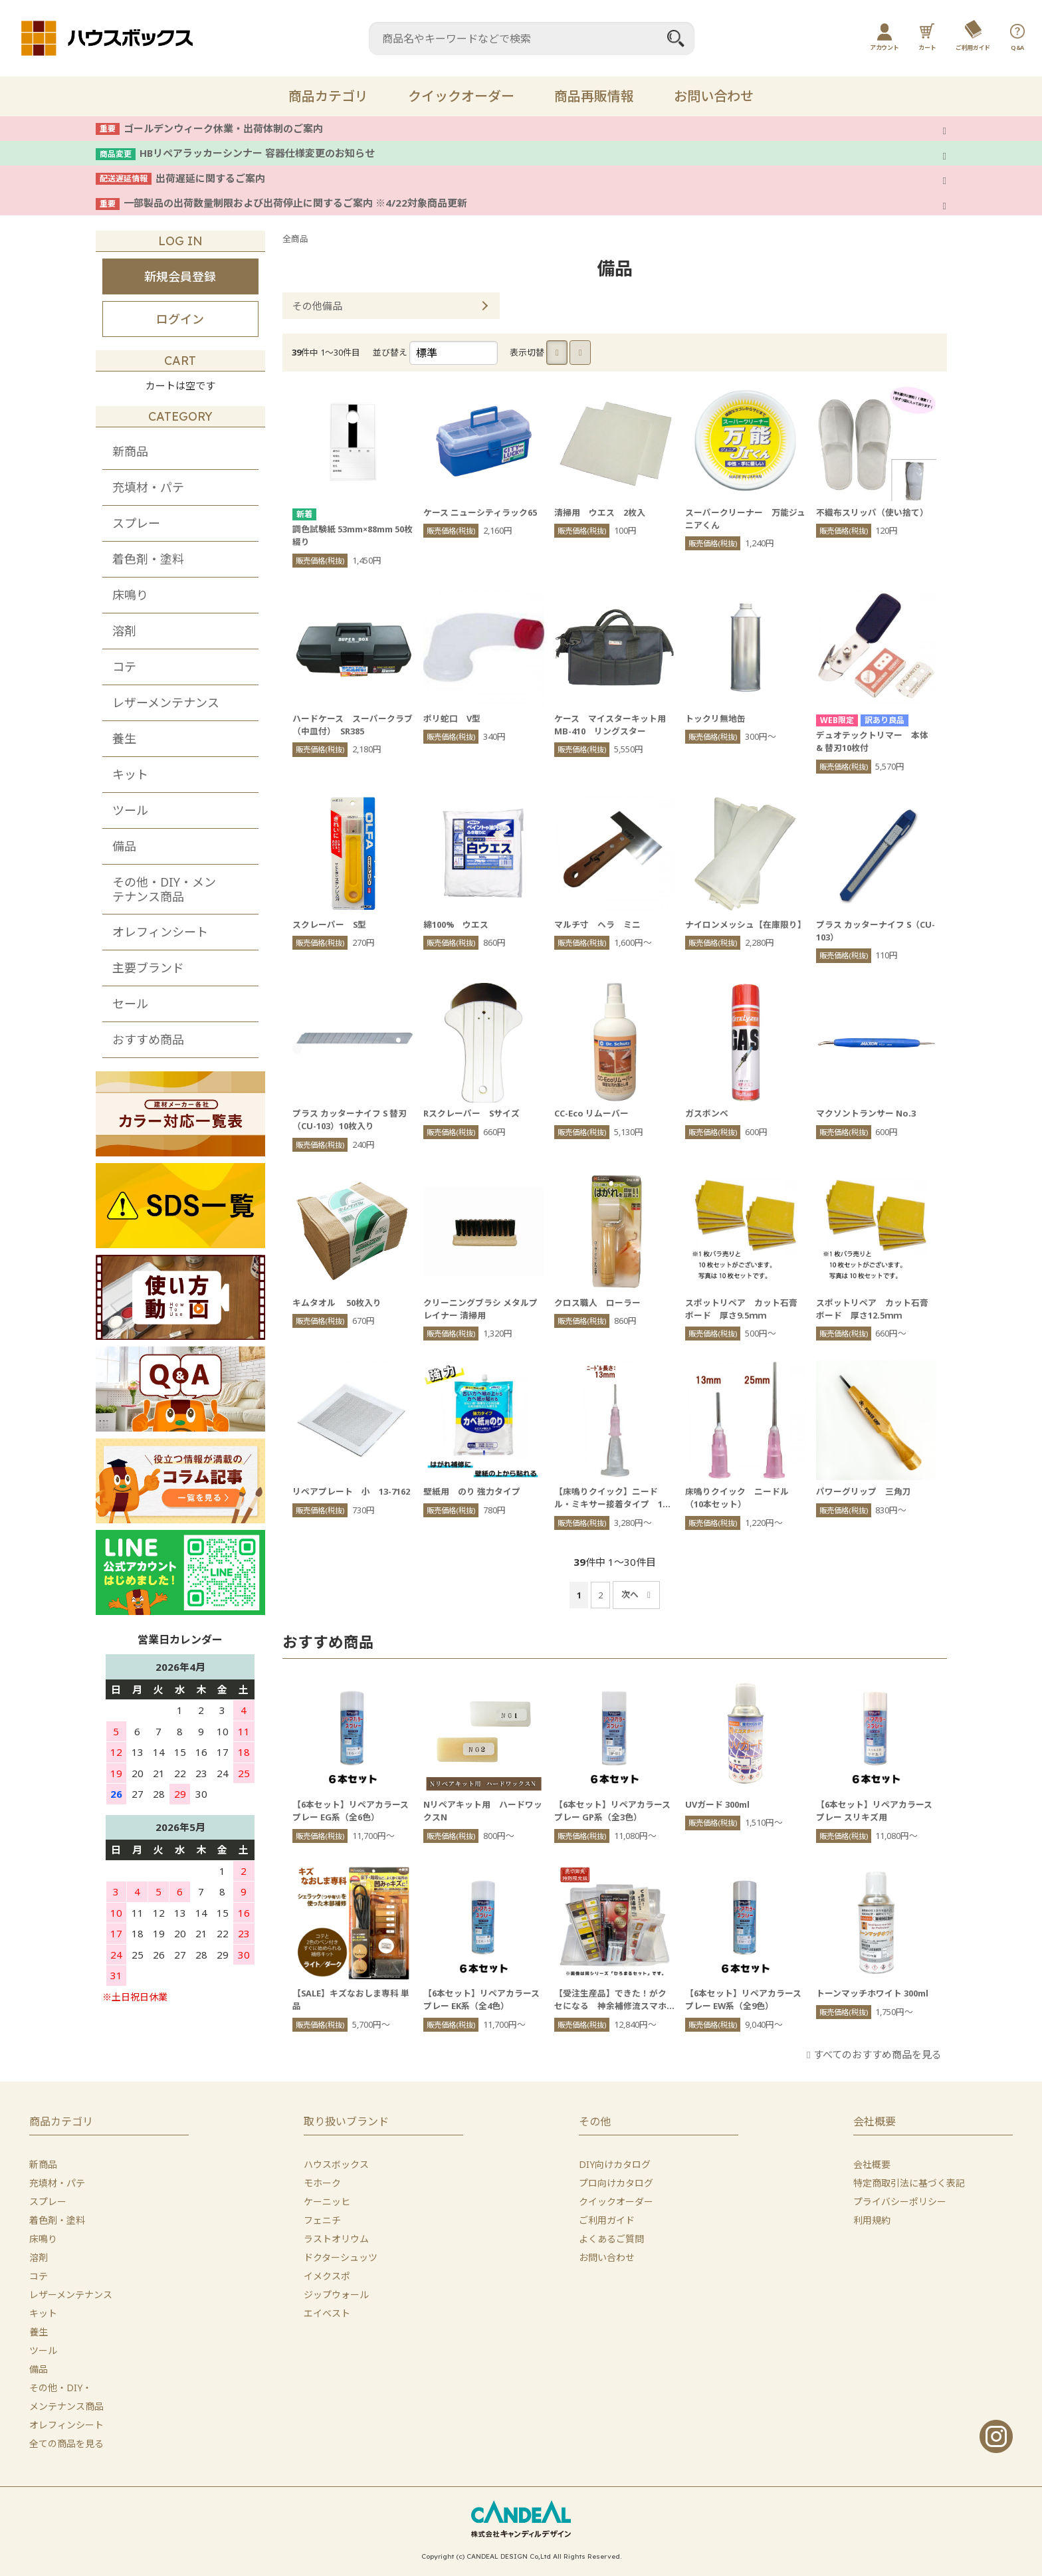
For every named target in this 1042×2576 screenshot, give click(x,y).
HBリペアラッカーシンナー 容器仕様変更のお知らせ (257, 153)
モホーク (322, 2183)
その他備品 (317, 305)
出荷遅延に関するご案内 (210, 178)
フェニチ (322, 2220)
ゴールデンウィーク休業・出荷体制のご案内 (223, 128)
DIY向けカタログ (615, 2164)
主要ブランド (148, 968)
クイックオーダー (461, 96)
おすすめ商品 (148, 1039)
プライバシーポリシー (899, 2201)
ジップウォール (336, 2294)
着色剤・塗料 (148, 559)
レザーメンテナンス (165, 702)
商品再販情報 (594, 96)
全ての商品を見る (66, 2443)
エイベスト (327, 2313)
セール (130, 1004)
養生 (124, 738)
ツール (130, 810)
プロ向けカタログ (616, 2183)
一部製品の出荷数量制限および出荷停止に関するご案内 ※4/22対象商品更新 (295, 202)
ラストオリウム (336, 2238)
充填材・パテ (148, 487)
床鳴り (130, 595)
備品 (124, 846)
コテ (124, 667)
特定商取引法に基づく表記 (909, 2183)
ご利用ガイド (607, 2220)
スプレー (136, 523)
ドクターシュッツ (340, 2257)
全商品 (295, 239)
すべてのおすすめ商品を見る (877, 2054)
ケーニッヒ (327, 2201)
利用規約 (871, 2220)
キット (130, 774)
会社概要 (871, 2164)
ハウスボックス (336, 2164)
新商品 (130, 451)
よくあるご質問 (611, 2238)
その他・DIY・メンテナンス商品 (164, 889)
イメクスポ (327, 2276)
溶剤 (124, 631)
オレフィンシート (160, 932)
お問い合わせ (714, 96)
